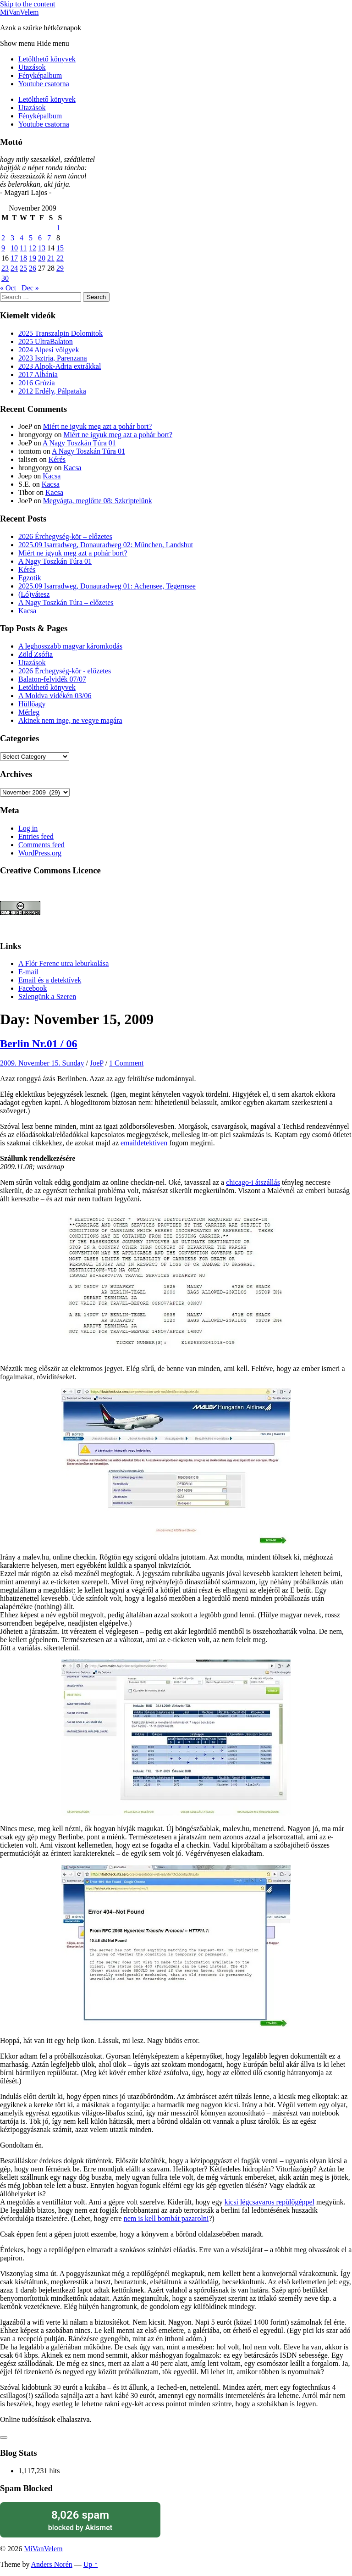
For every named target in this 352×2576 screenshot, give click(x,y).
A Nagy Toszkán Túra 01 (79, 443)
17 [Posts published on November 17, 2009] (14, 258)
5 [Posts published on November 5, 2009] (31, 238)
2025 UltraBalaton (45, 341)
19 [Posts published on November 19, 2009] (32, 258)
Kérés (57, 459)
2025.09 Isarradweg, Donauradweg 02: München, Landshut (105, 545)
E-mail (28, 972)
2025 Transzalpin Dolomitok (60, 333)
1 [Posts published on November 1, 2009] (58, 228)
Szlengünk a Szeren (47, 996)
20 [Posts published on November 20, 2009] (41, 258)
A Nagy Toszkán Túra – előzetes (66, 602)
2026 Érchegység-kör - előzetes (64, 671)
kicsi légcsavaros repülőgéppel (269, 2202)
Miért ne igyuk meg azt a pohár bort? (97, 426)
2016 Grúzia (36, 383)
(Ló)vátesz (34, 594)
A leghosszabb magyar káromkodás (70, 646)
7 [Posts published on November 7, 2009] (49, 238)
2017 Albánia (38, 374)
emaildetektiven (144, 1143)
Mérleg (28, 712)
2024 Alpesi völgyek (48, 350)
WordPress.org (39, 853)
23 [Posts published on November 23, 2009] (5, 268)
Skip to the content (27, 4)
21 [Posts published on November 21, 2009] (51, 258)
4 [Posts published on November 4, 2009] (21, 238)
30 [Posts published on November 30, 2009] (5, 278)
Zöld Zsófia (35, 654)
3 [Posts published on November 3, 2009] (12, 238)
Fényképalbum (40, 75)
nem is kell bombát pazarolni (166, 2218)
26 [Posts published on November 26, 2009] (32, 268)
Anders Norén (51, 2564)
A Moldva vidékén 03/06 (55, 696)
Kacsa (72, 468)
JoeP (97, 1063)
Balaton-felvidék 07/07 (52, 679)
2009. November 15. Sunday (42, 1063)
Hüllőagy (32, 704)
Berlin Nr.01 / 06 (38, 1043)
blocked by (80, 2520)
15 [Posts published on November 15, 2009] (60, 248)
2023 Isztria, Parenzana (52, 358)
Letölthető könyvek (47, 59)
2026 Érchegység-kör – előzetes (65, 536)
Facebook (32, 988)
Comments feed (41, 845)
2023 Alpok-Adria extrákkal (59, 366)
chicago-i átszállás (253, 1182)
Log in (28, 828)
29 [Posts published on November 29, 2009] (60, 268)
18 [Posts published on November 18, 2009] (23, 258)
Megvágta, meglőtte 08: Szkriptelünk (97, 501)
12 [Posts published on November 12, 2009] (32, 248)
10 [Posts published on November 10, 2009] (14, 248)
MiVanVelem (19, 12)
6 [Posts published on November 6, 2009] (40, 238)
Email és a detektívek (49, 980)
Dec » (30, 288)
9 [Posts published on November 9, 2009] (3, 248)
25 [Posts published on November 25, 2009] (23, 268)
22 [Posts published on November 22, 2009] (60, 258)
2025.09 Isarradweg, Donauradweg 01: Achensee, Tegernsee (107, 586)
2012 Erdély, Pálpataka (52, 391)
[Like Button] (3, 2437)
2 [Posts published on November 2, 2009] (3, 238)
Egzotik (29, 578)
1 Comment (126, 1063)
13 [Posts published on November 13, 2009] (41, 248)
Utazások (32, 67)
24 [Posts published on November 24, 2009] (14, 268)
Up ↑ (90, 2564)
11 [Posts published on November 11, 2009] (23, 248)
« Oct (8, 288)
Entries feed (36, 836)
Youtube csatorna (43, 84)
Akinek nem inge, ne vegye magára (70, 720)
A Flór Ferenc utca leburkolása (63, 963)
